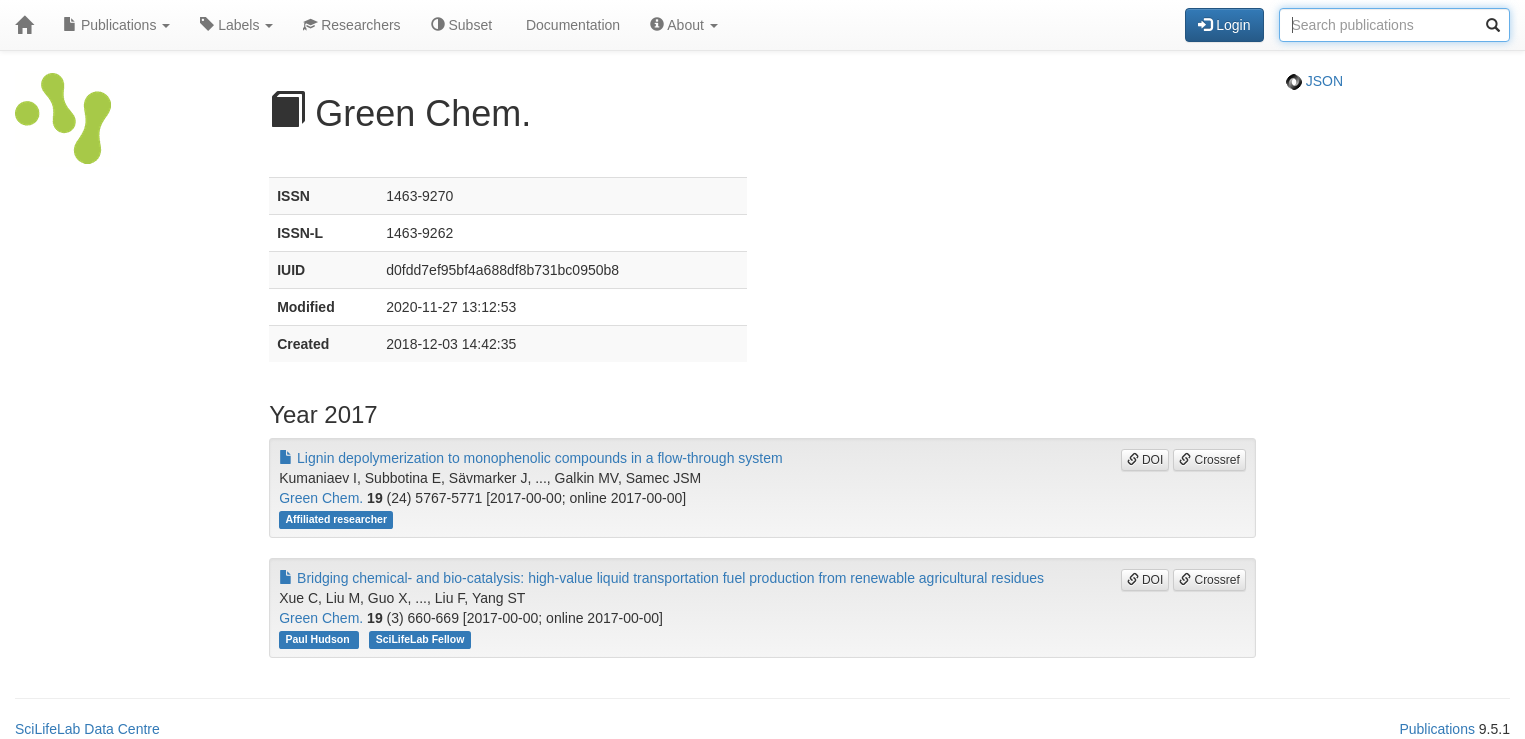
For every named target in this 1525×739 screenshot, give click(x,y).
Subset (461, 25)
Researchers (351, 25)
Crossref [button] (1209, 460)
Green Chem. (321, 498)
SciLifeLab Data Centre (87, 729)
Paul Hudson (318, 639)
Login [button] (1224, 25)
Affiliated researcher (336, 519)
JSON (1314, 81)
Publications (116, 25)
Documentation (571, 25)
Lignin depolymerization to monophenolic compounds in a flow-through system (531, 458)
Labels (236, 25)
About (684, 25)
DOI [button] (1145, 460)
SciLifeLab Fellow (420, 639)
